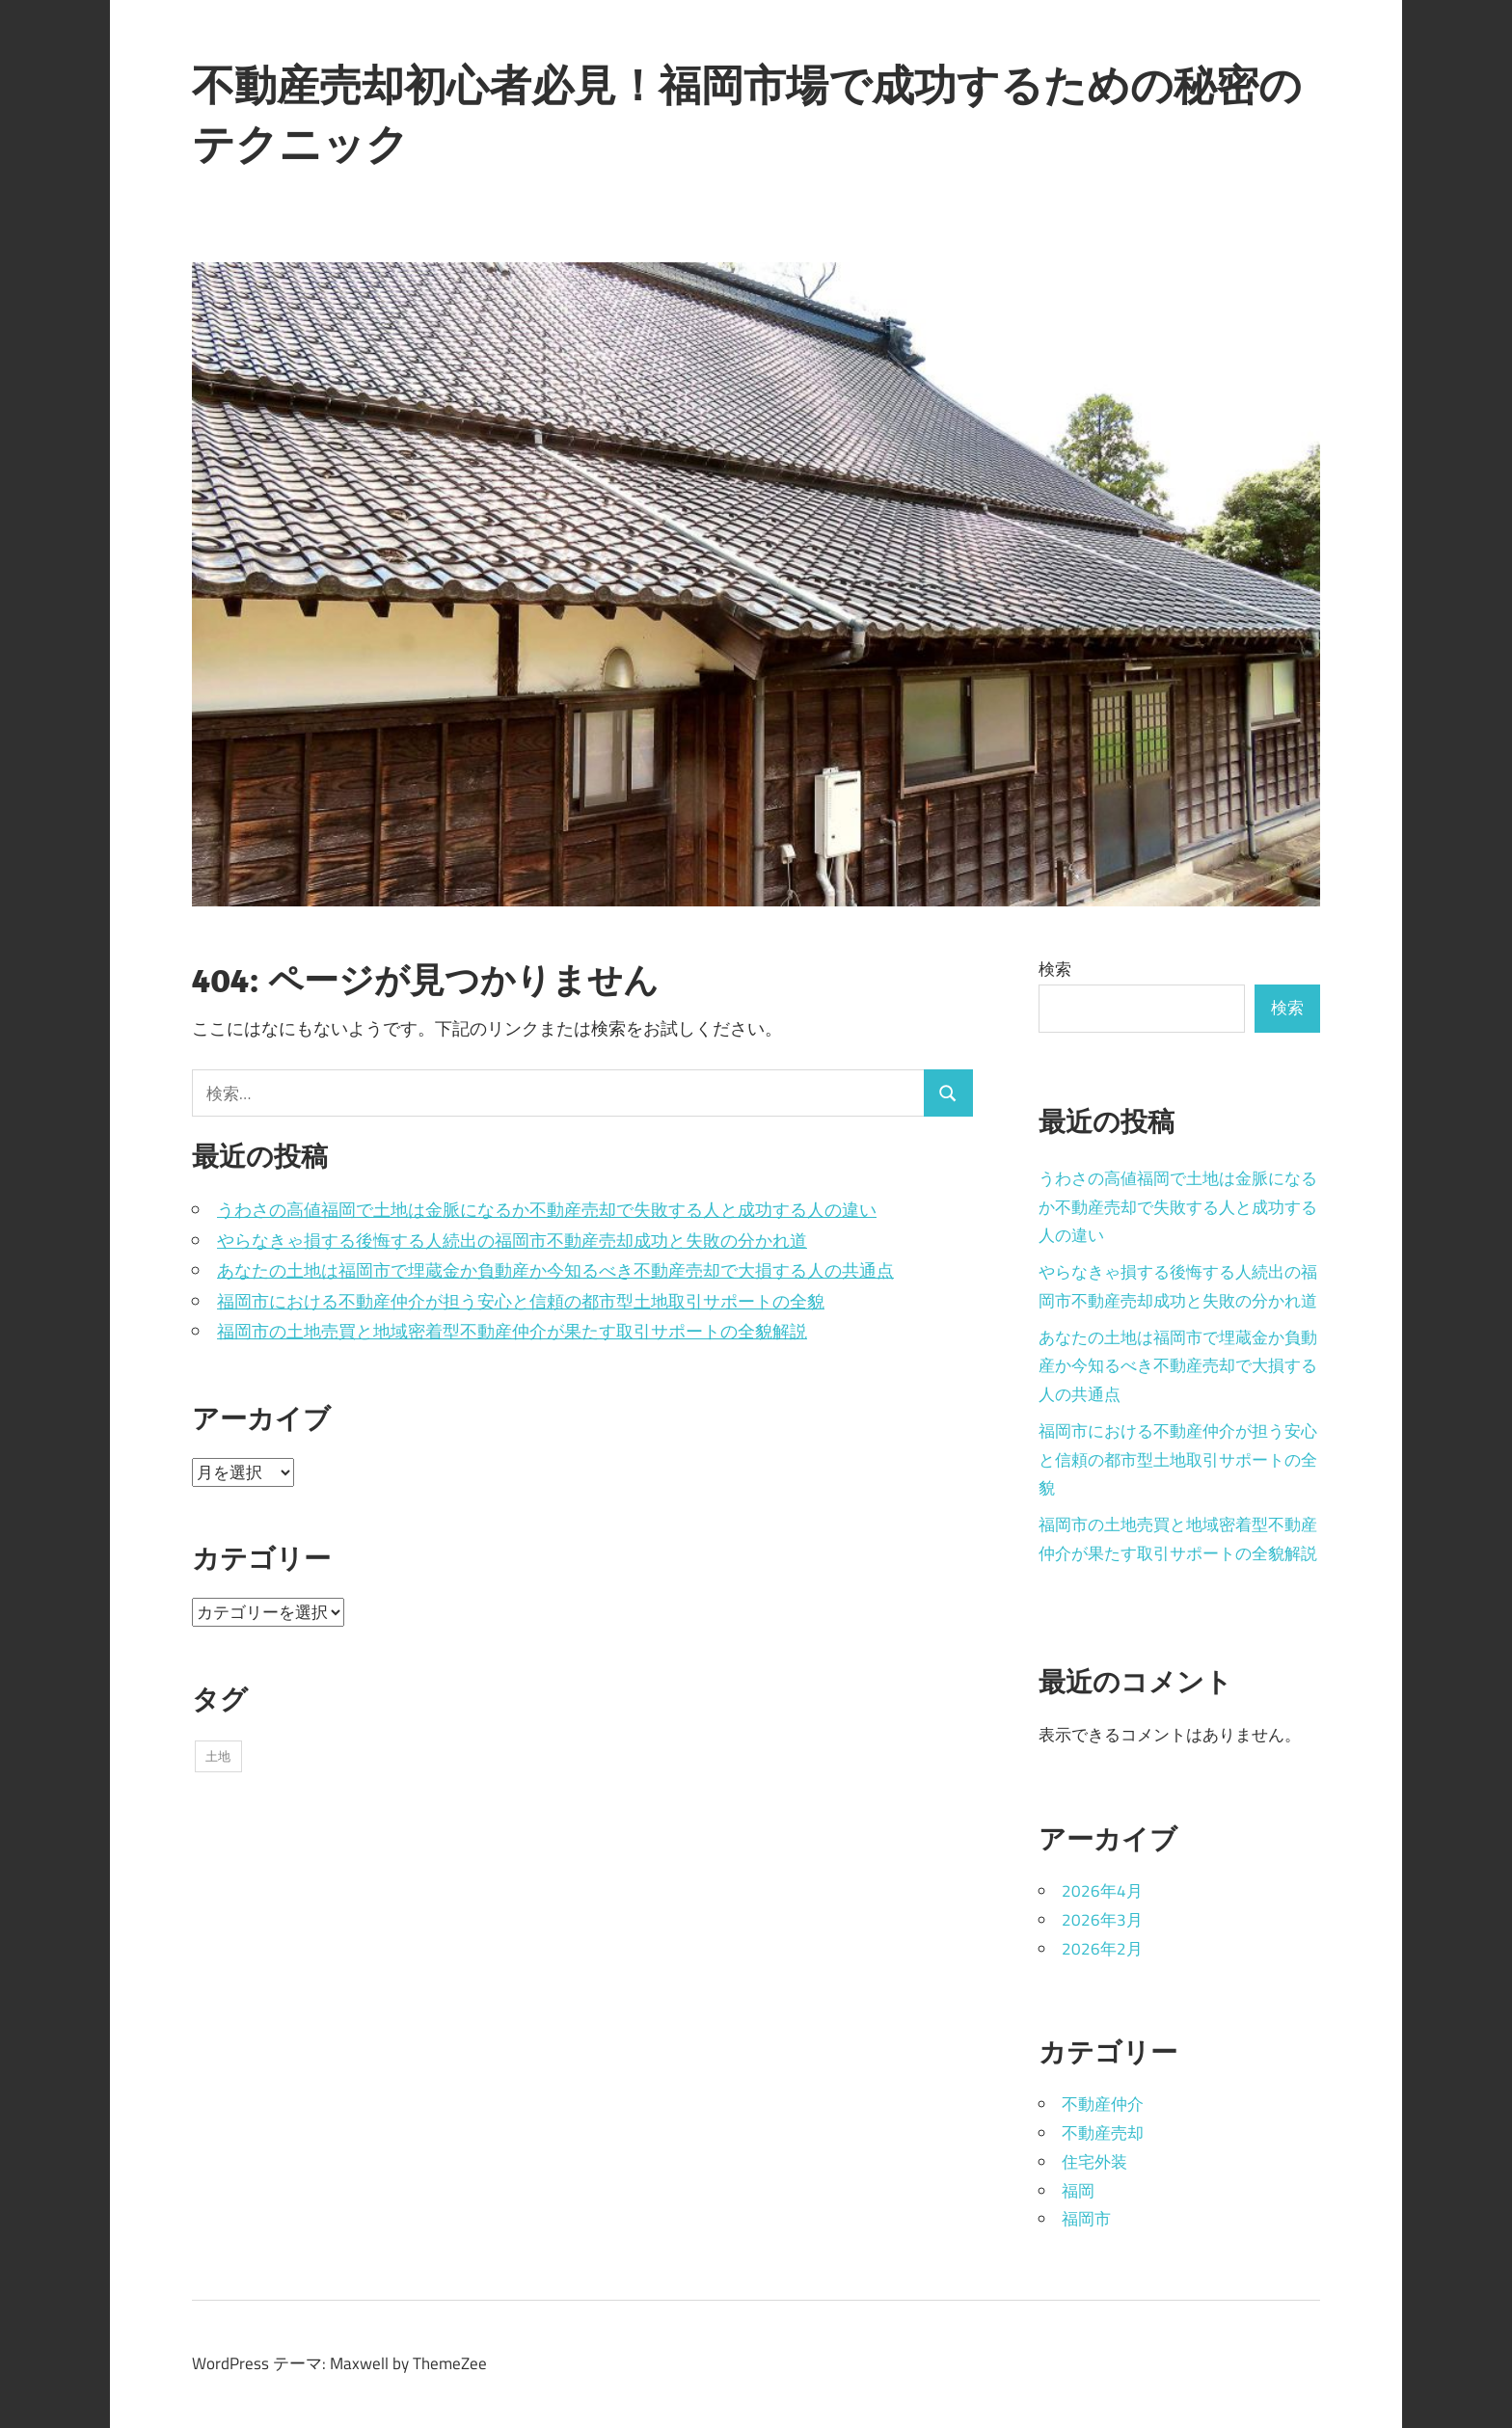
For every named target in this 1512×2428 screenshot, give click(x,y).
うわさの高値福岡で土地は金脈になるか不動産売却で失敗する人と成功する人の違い (547, 1210)
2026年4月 (1102, 1890)
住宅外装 (1094, 2161)
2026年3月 (1102, 1919)
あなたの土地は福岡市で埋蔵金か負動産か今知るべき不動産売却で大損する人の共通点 (555, 1270)
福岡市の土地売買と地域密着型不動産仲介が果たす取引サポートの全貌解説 (512, 1331)
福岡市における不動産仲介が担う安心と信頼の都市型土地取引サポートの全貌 (520, 1301)
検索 (1055, 969)
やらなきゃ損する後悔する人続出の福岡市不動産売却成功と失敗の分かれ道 (512, 1240)
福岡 (1078, 2190)
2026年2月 (1102, 1948)
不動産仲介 (1103, 2104)
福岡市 (1086, 2218)
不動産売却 (1103, 2132)
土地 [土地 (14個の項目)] (217, 1756)
